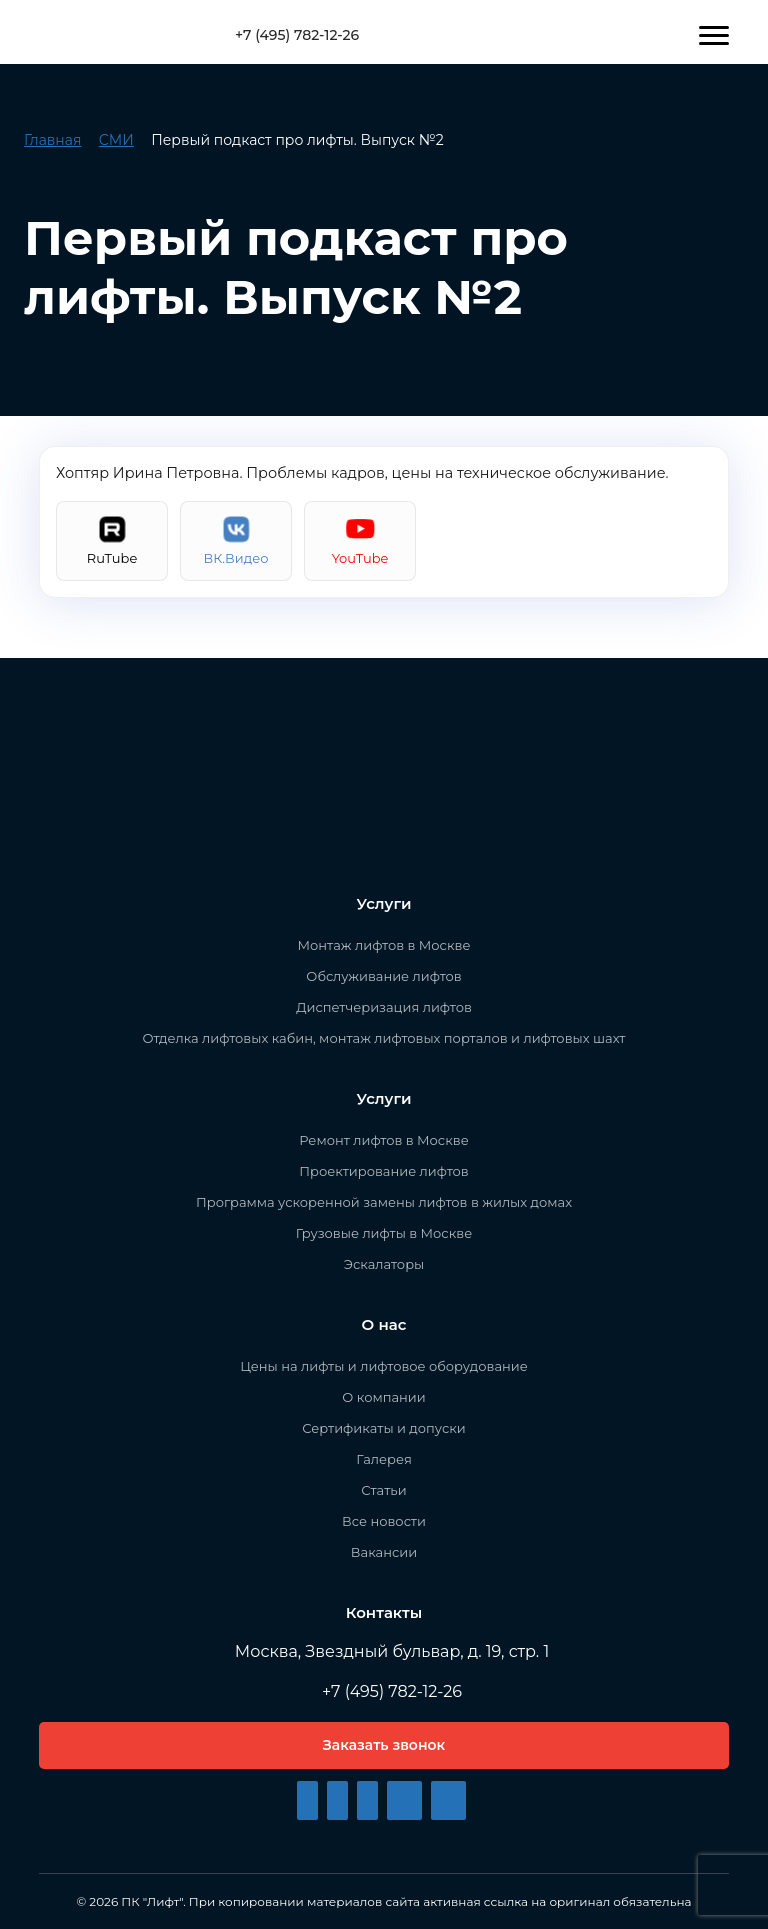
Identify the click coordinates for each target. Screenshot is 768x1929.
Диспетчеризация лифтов (384, 1007)
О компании (383, 1397)
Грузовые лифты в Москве (384, 1233)
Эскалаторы (384, 1264)
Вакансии (384, 1552)
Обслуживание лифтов (383, 976)
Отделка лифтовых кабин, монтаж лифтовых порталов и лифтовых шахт (384, 1038)
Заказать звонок (384, 1745)
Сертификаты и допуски (383, 1428)
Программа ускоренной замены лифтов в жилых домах (384, 1202)
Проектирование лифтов (383, 1171)
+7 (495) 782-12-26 (289, 35)
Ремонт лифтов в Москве (383, 1140)
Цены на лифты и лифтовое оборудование (384, 1366)
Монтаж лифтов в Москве (384, 945)
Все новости (384, 1521)
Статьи (383, 1490)
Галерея (384, 1459)
